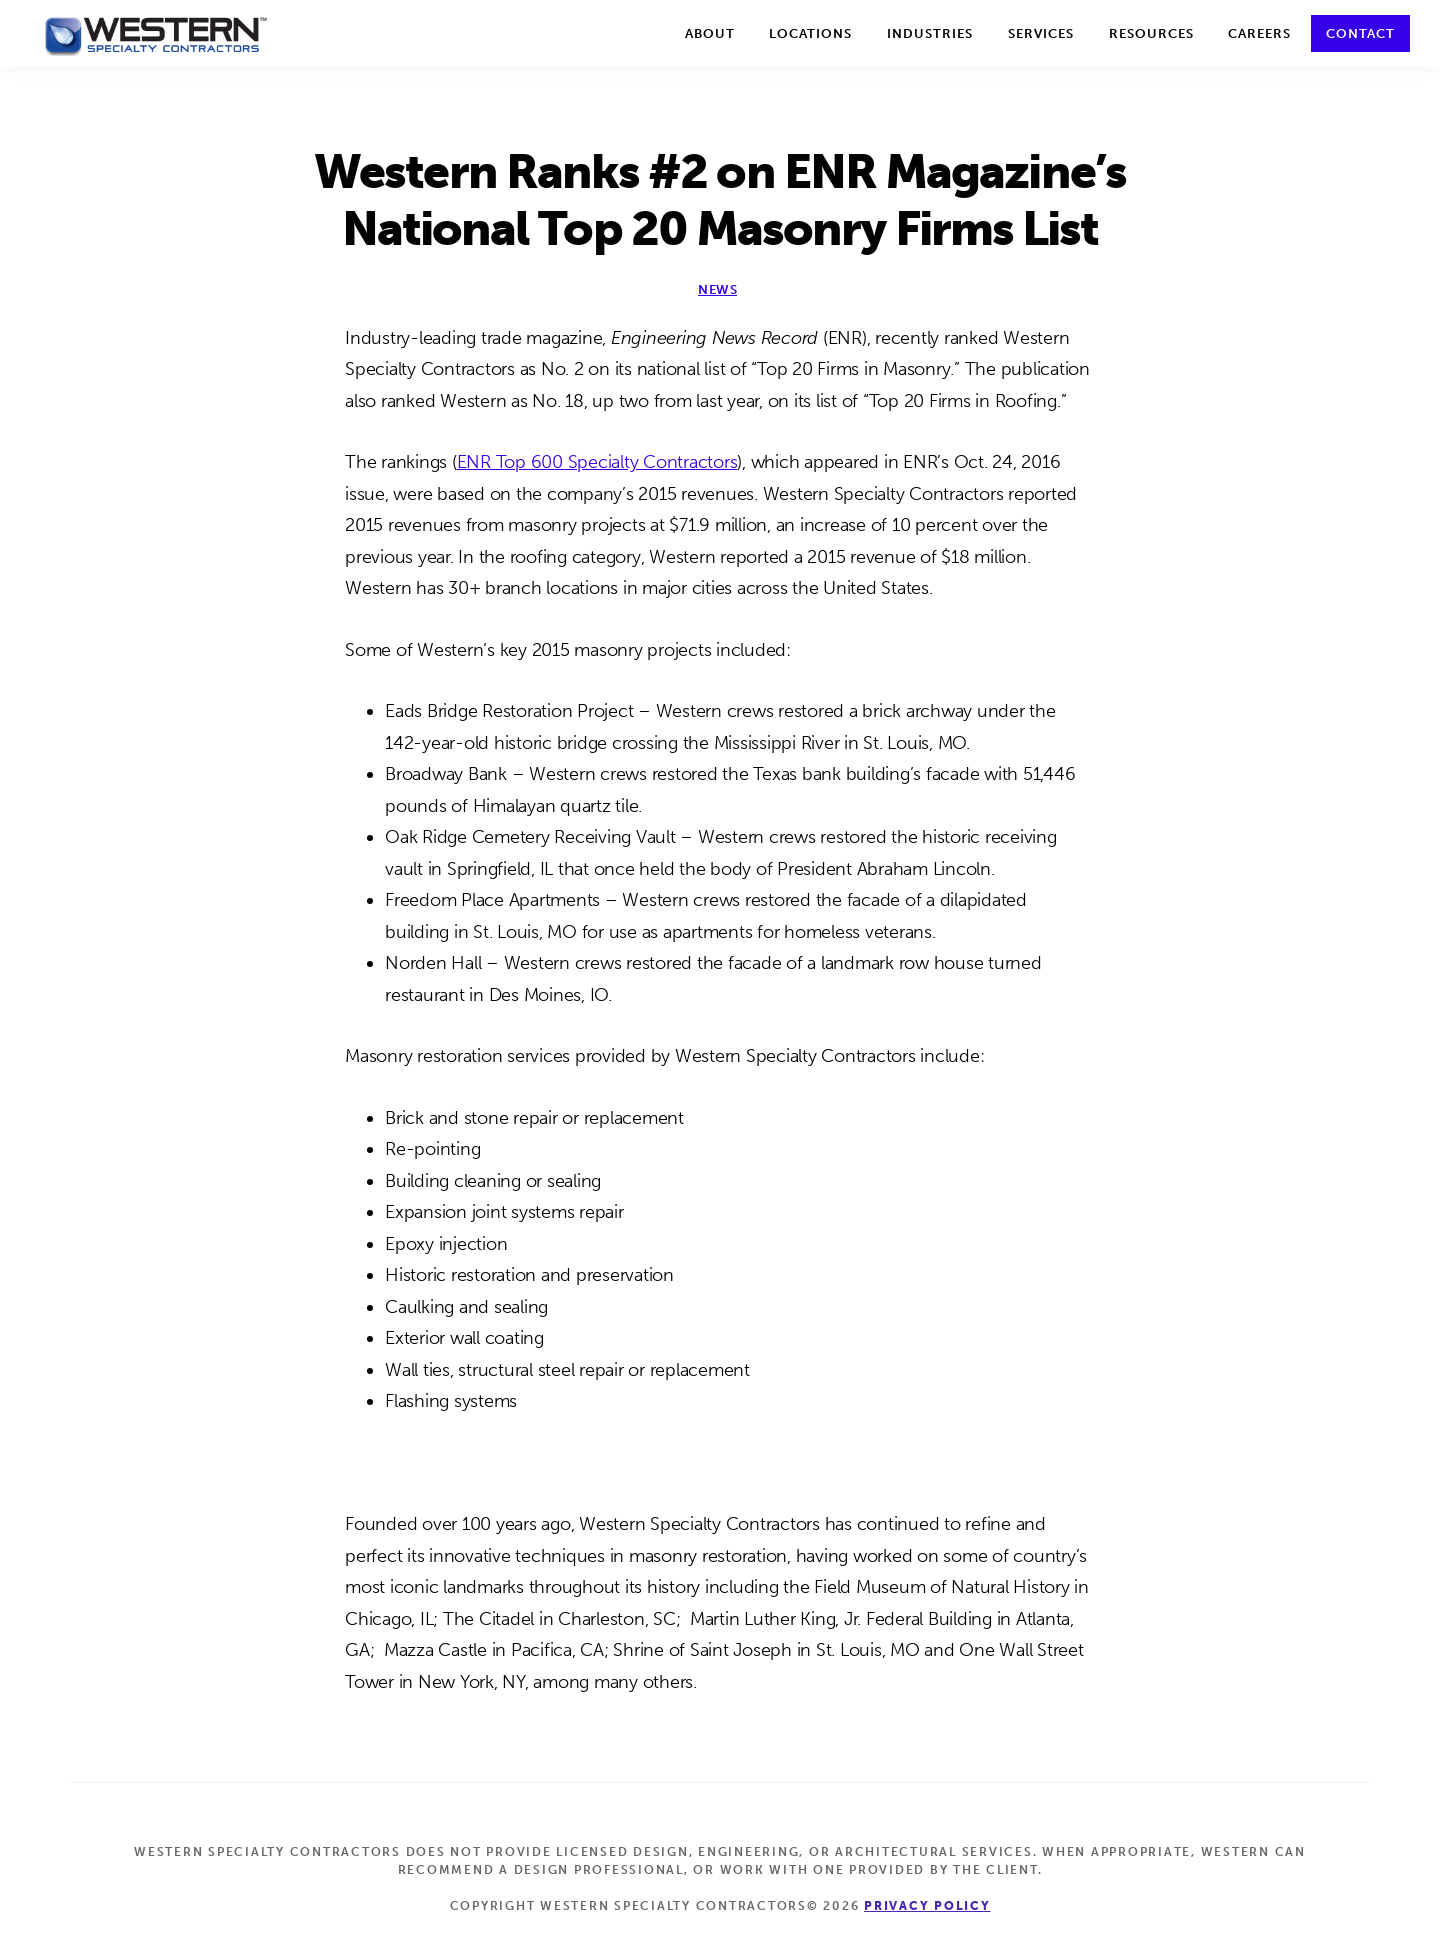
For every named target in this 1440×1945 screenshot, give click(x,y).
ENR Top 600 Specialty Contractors (597, 462)
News (717, 289)
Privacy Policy (927, 1906)
